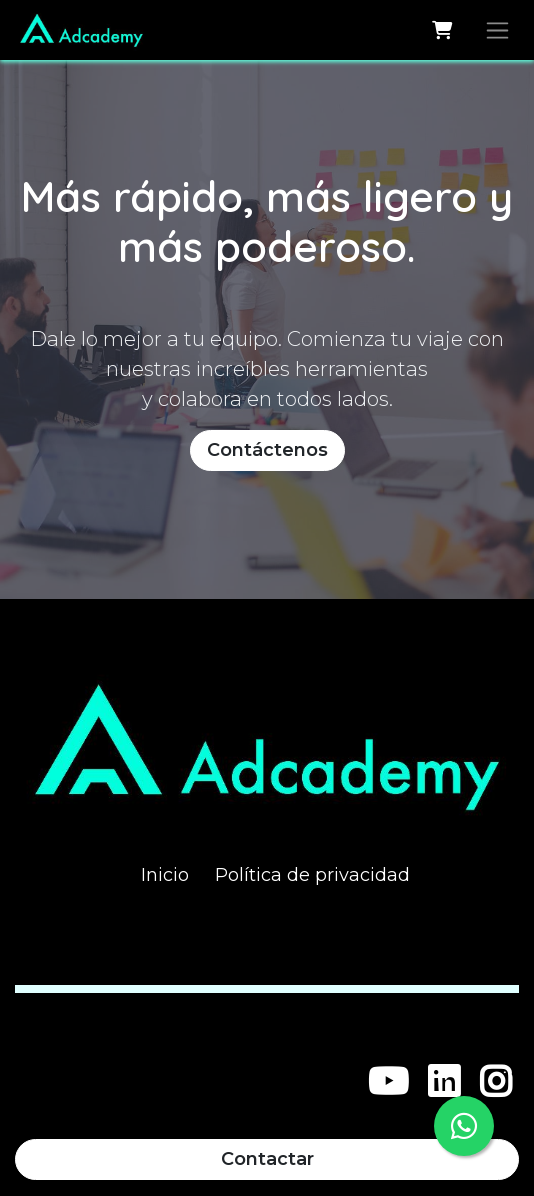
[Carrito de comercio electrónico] (441, 30)
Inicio (165, 875)
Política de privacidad (312, 875)
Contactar (267, 1159)
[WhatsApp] (464, 1126)
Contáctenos (267, 450)
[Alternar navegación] (497, 30)
